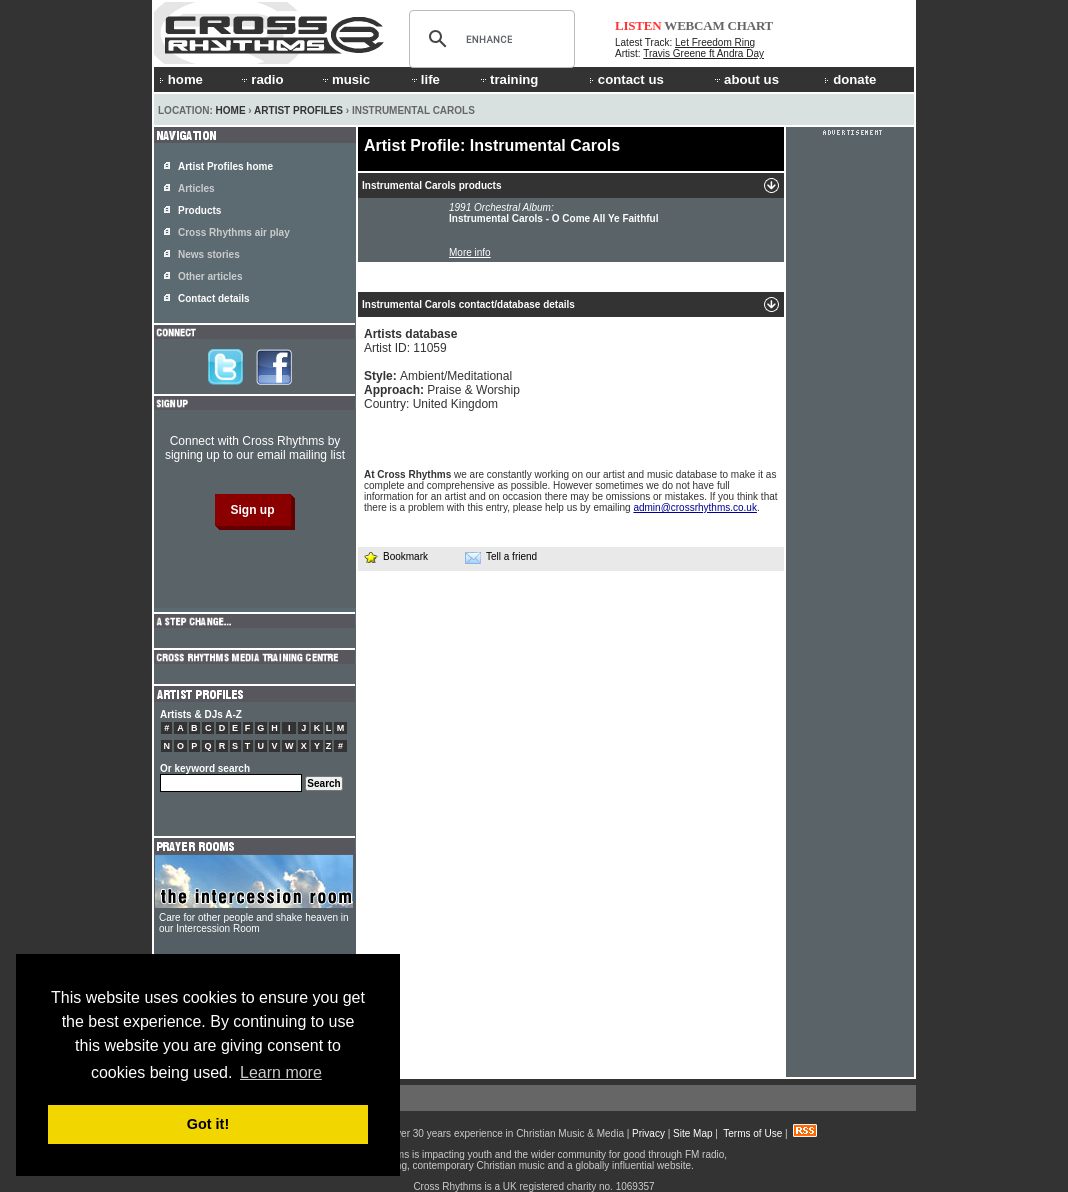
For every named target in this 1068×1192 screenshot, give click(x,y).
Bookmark (395, 556)
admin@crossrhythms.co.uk (695, 507)
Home (231, 110)
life (424, 79)
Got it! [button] (208, 1124)
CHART (751, 25)
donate (850, 79)
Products (199, 210)
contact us (626, 79)
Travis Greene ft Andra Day (703, 53)
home (181, 79)
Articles (196, 188)
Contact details (214, 298)
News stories (209, 254)
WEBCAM (694, 25)
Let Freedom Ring (715, 42)
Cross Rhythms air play (234, 232)
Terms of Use (752, 1133)
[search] (489, 39)
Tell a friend (501, 557)
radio (261, 79)
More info (470, 252)
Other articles (210, 276)
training (508, 79)
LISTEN (638, 25)
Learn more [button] (281, 1072)
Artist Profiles (298, 110)
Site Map (692, 1133)
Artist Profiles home (225, 166)
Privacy (648, 1133)
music (345, 79)
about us (745, 79)
